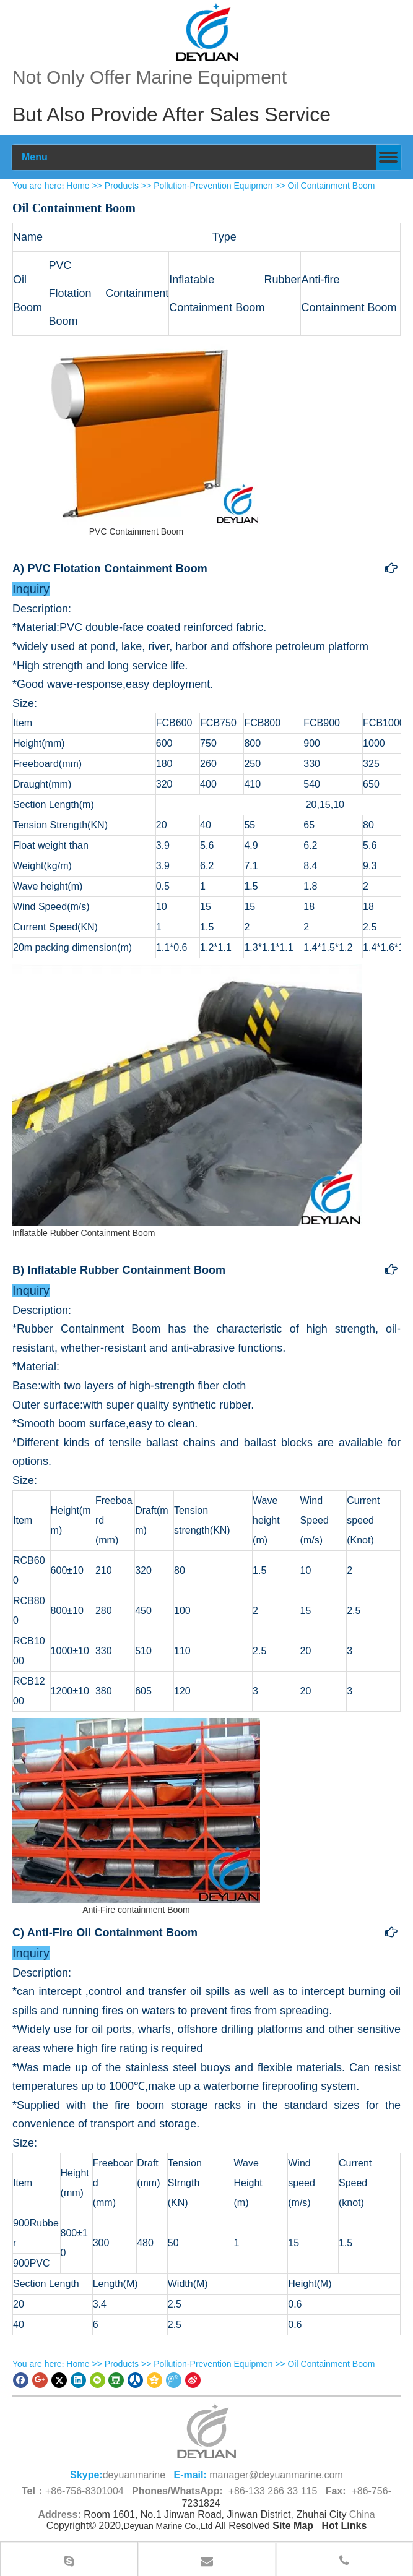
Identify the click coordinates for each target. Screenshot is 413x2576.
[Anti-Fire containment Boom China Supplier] (136, 1810)
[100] (207, 32)
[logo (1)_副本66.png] (206, 2431)
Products (122, 186)
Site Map (292, 2525)
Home (77, 186)
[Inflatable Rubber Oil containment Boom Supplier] (187, 1095)
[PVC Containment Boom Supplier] (136, 432)
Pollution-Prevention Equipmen (213, 186)
